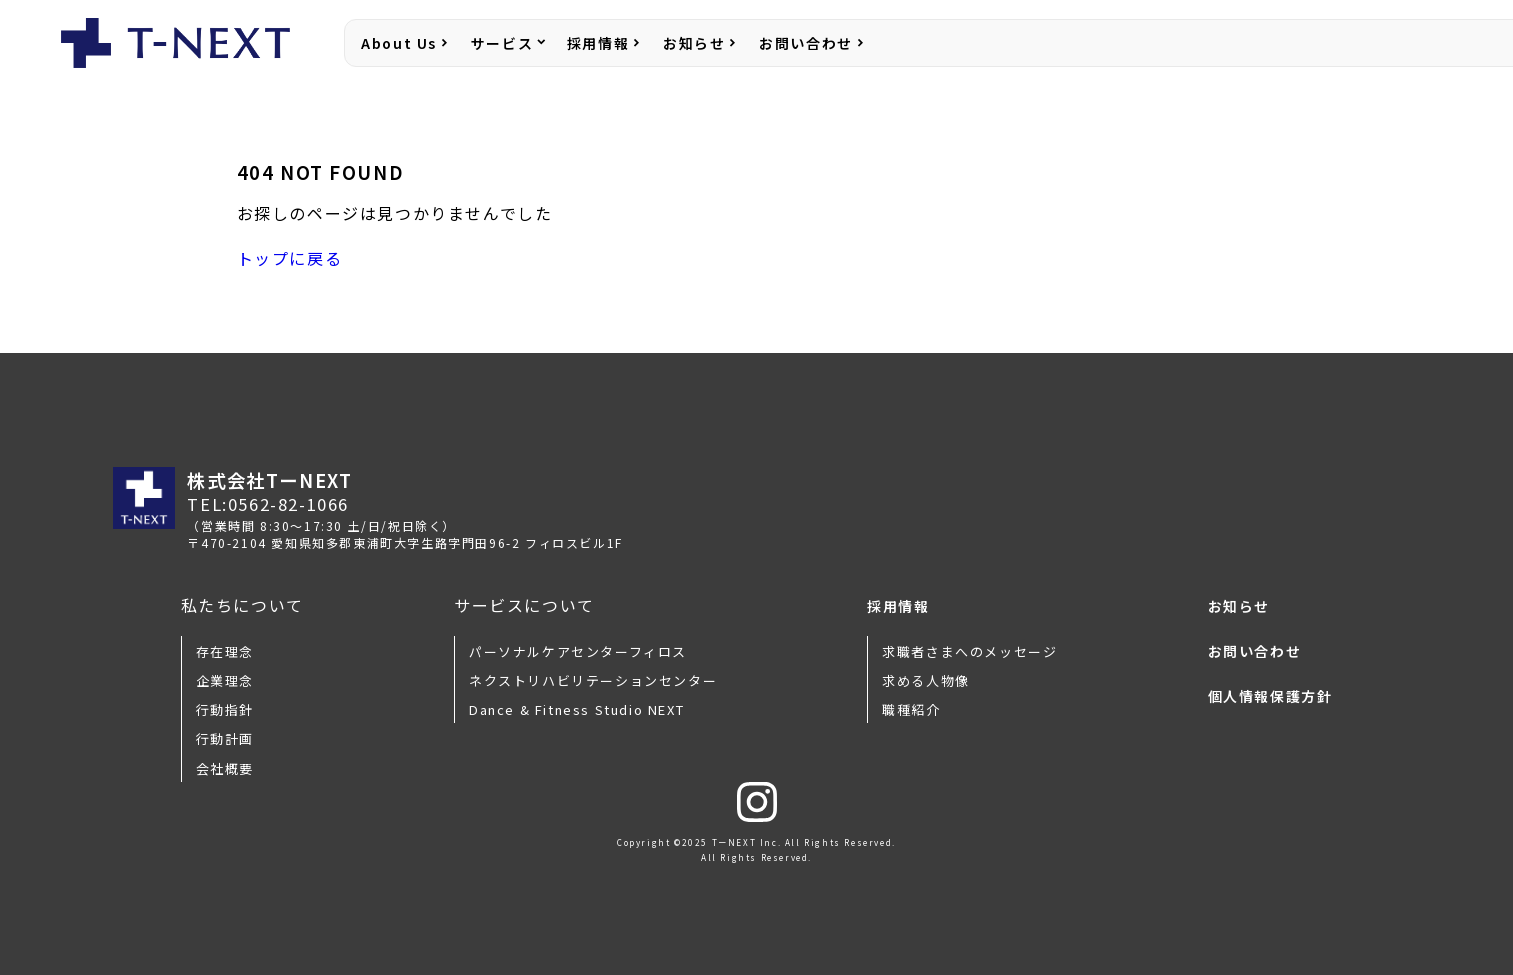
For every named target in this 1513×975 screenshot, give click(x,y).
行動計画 (225, 738)
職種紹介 (911, 709)
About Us (399, 43)
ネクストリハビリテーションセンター (593, 680)
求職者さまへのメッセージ (969, 651)
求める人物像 (926, 680)
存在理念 (225, 651)
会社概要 (225, 768)
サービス (502, 43)
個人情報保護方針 (1270, 696)
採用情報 (598, 43)
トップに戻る (290, 258)
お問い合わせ (806, 43)
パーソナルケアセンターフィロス (578, 651)
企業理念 (225, 680)
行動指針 (225, 709)
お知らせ (694, 43)
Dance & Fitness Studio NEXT (576, 709)
